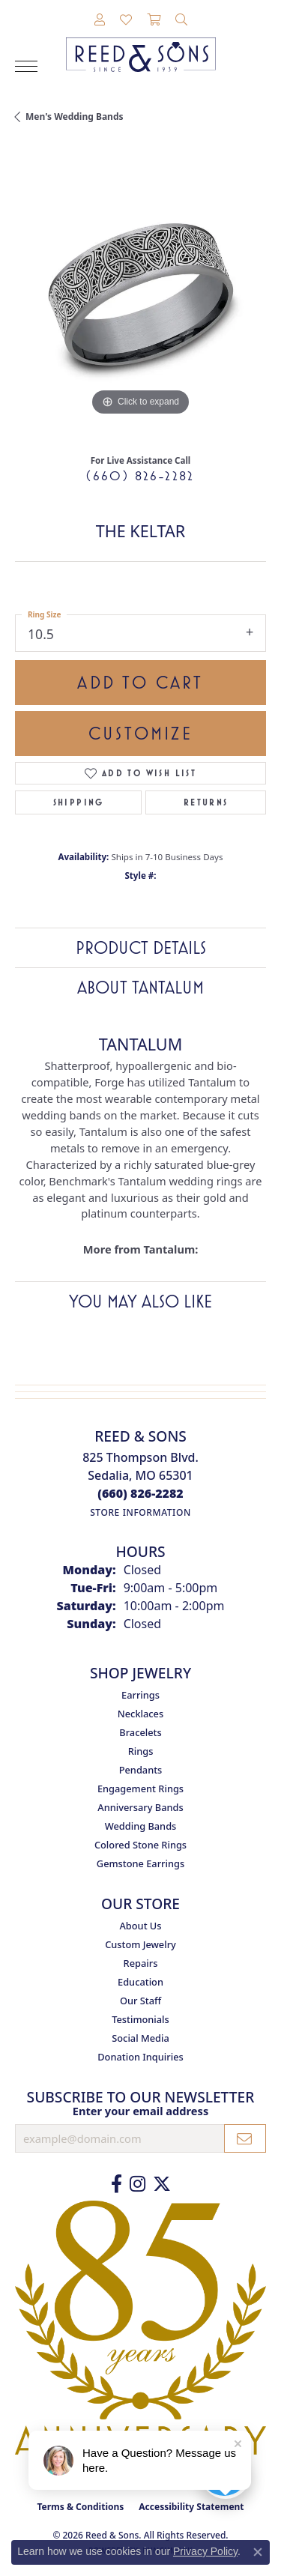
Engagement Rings (140, 1788)
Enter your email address (140, 2110)
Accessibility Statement (191, 2506)
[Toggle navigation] (26, 66)
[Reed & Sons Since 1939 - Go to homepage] (141, 43)
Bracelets (140, 1732)
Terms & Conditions (80, 2506)
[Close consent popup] (257, 2552)
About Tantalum (140, 987)
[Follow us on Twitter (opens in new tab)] (162, 2184)
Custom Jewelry (140, 1944)
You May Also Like (140, 1301)
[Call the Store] (140, 1493)
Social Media (140, 2038)
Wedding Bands (141, 1826)
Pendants (141, 1770)
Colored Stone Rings (140, 1844)
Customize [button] (140, 733)
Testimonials (140, 2019)
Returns (206, 802)
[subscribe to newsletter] (245, 2138)
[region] (140, 294)
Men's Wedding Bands (74, 116)
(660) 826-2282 (140, 475)
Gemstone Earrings (140, 1863)
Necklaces (140, 1713)
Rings (141, 1751)
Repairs (141, 1963)
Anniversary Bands (140, 1807)
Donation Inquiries (140, 2056)
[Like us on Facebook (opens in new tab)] (116, 2184)
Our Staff (140, 2000)
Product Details (141, 947)
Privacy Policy (205, 2551)
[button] (99, 20)
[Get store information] (140, 1512)
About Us (140, 1925)
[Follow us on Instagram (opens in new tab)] (137, 2184)
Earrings (140, 1695)
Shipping (78, 802)
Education (140, 1982)
